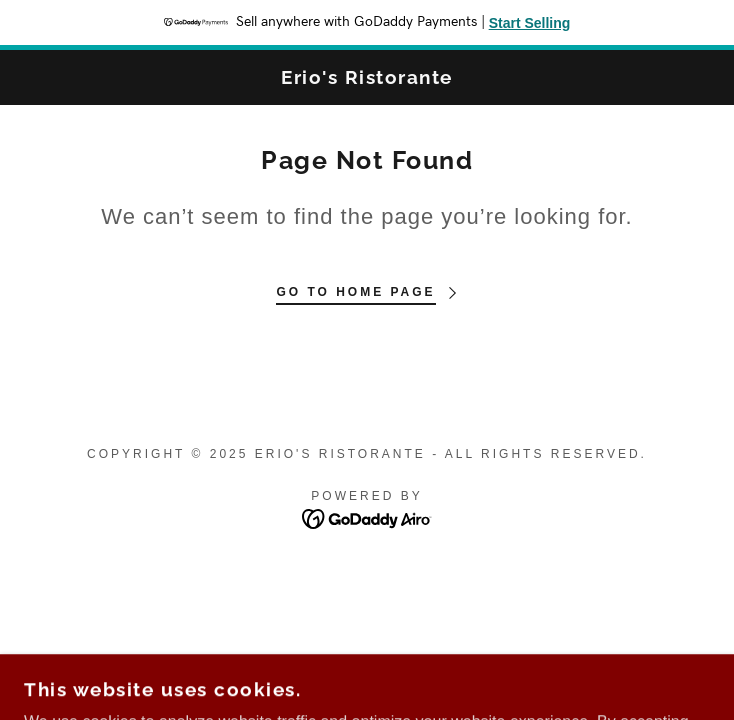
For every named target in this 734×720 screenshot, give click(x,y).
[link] (367, 77)
